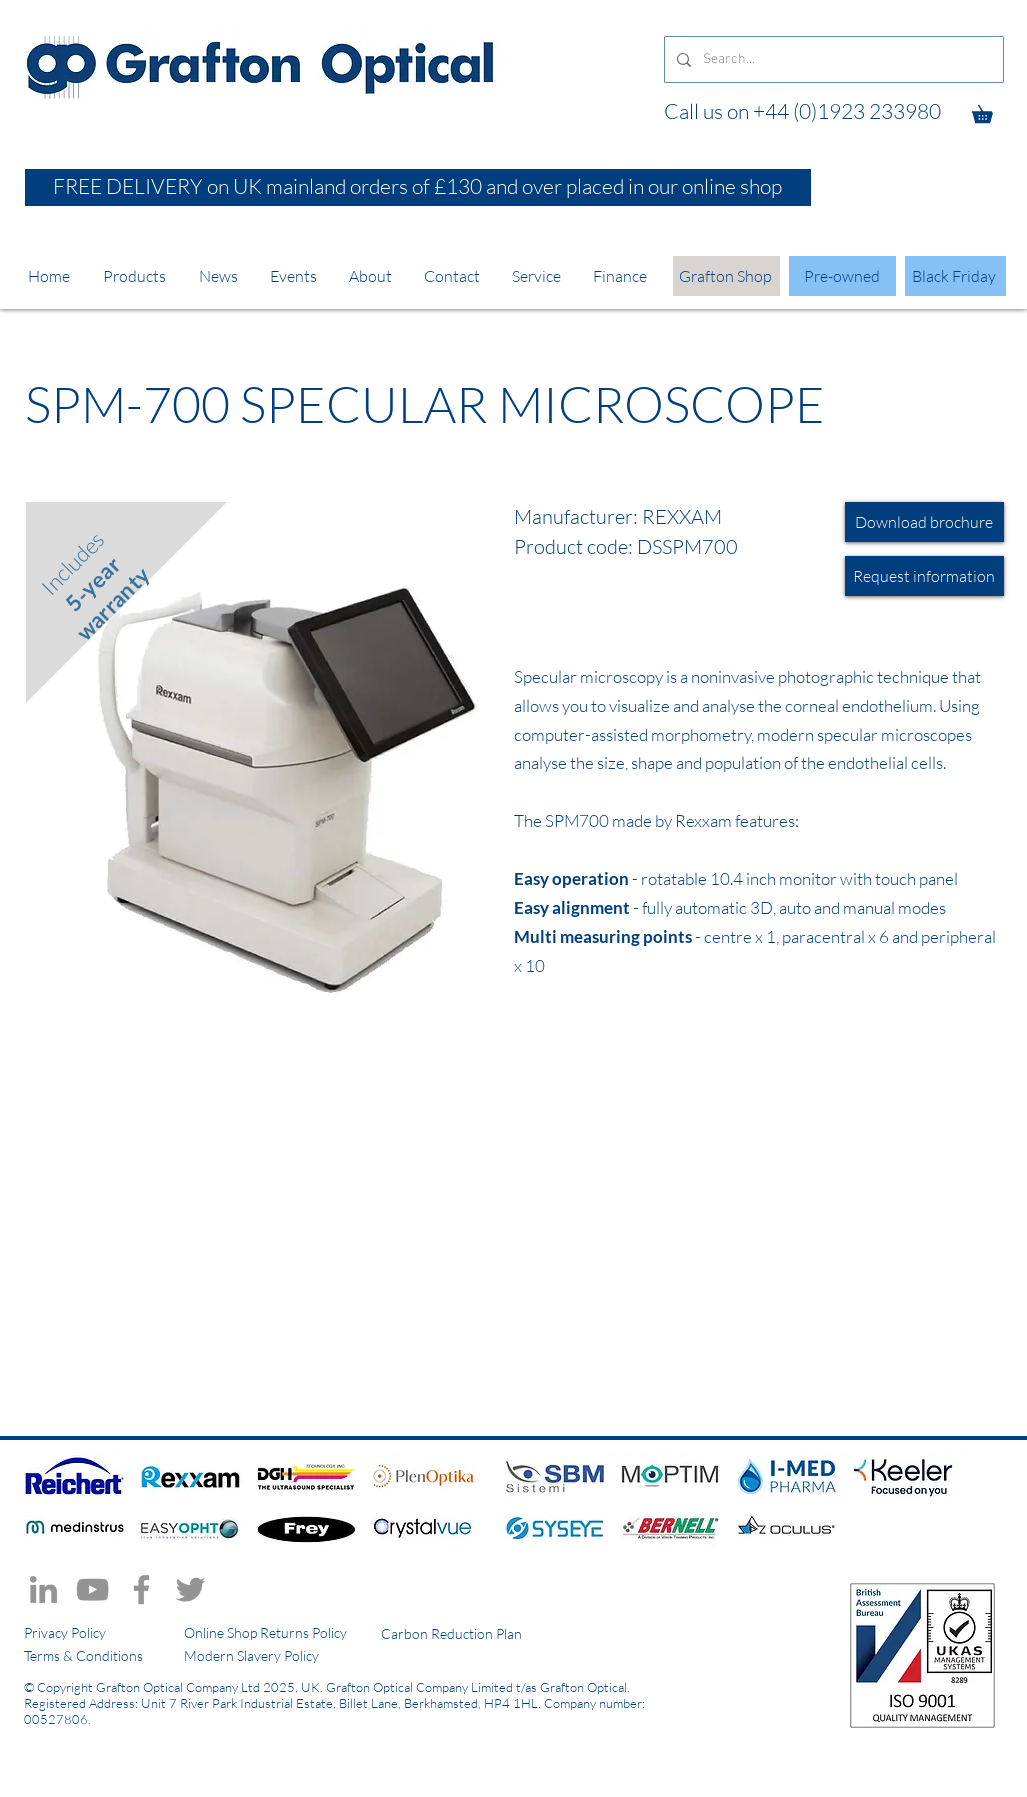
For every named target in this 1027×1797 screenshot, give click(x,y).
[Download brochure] (924, 522)
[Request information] (924, 576)
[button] (991, 110)
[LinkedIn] (43, 1589)
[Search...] (832, 59)
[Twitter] (190, 1589)
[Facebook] (141, 1589)
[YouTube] (92, 1589)
